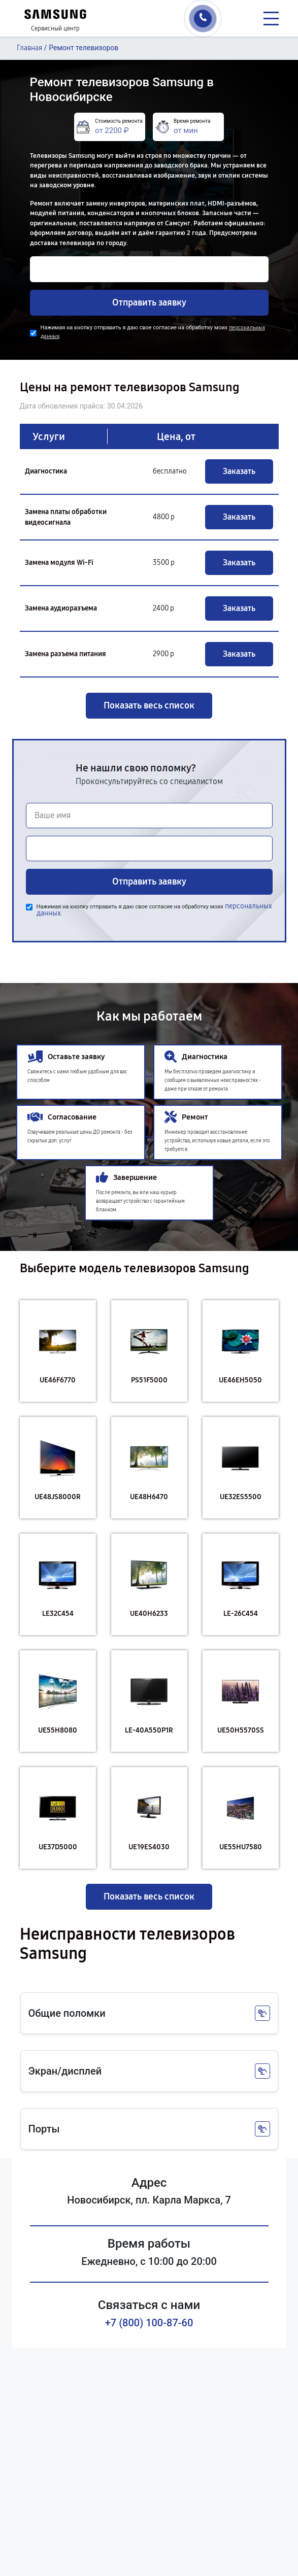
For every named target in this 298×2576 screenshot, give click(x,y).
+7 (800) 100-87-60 (149, 2323)
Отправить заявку (149, 302)
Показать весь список (149, 705)
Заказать (239, 471)
